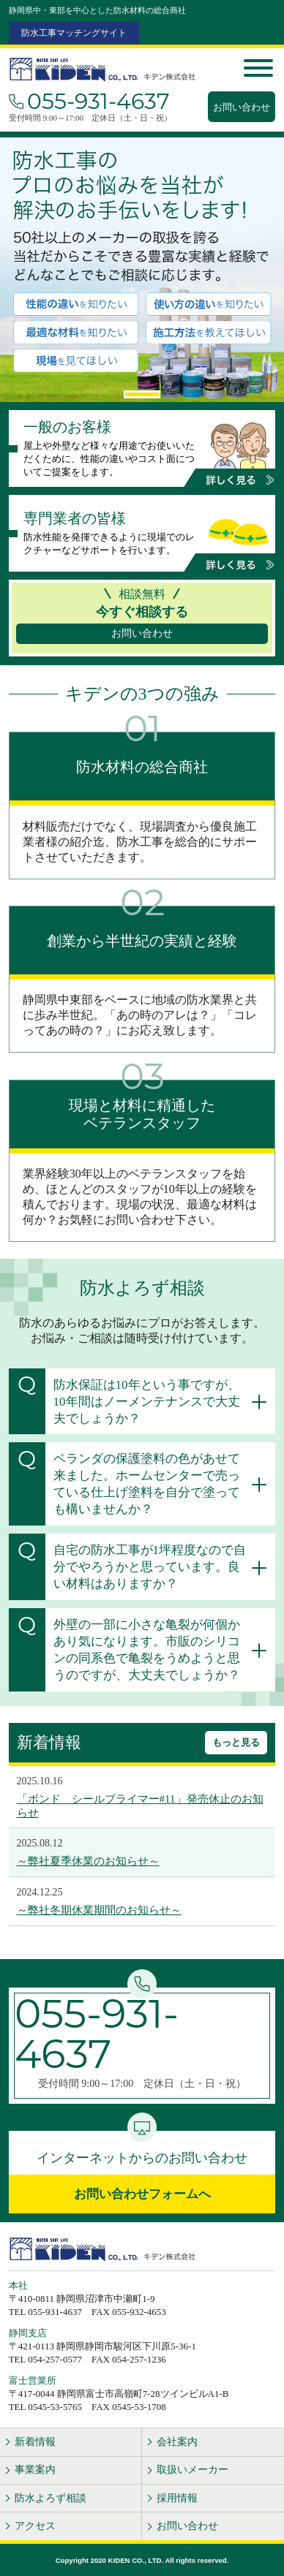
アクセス (35, 2525)
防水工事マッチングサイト (74, 33)
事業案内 (35, 2469)
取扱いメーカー (192, 2469)
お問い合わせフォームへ (142, 2194)
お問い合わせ (241, 107)
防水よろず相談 (50, 2498)
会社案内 (177, 2441)
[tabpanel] (142, 269)
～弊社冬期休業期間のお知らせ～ (99, 1910)
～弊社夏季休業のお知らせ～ (88, 1861)
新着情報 (35, 2441)
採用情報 (177, 2498)
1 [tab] (142, 394)
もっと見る (236, 1742)
